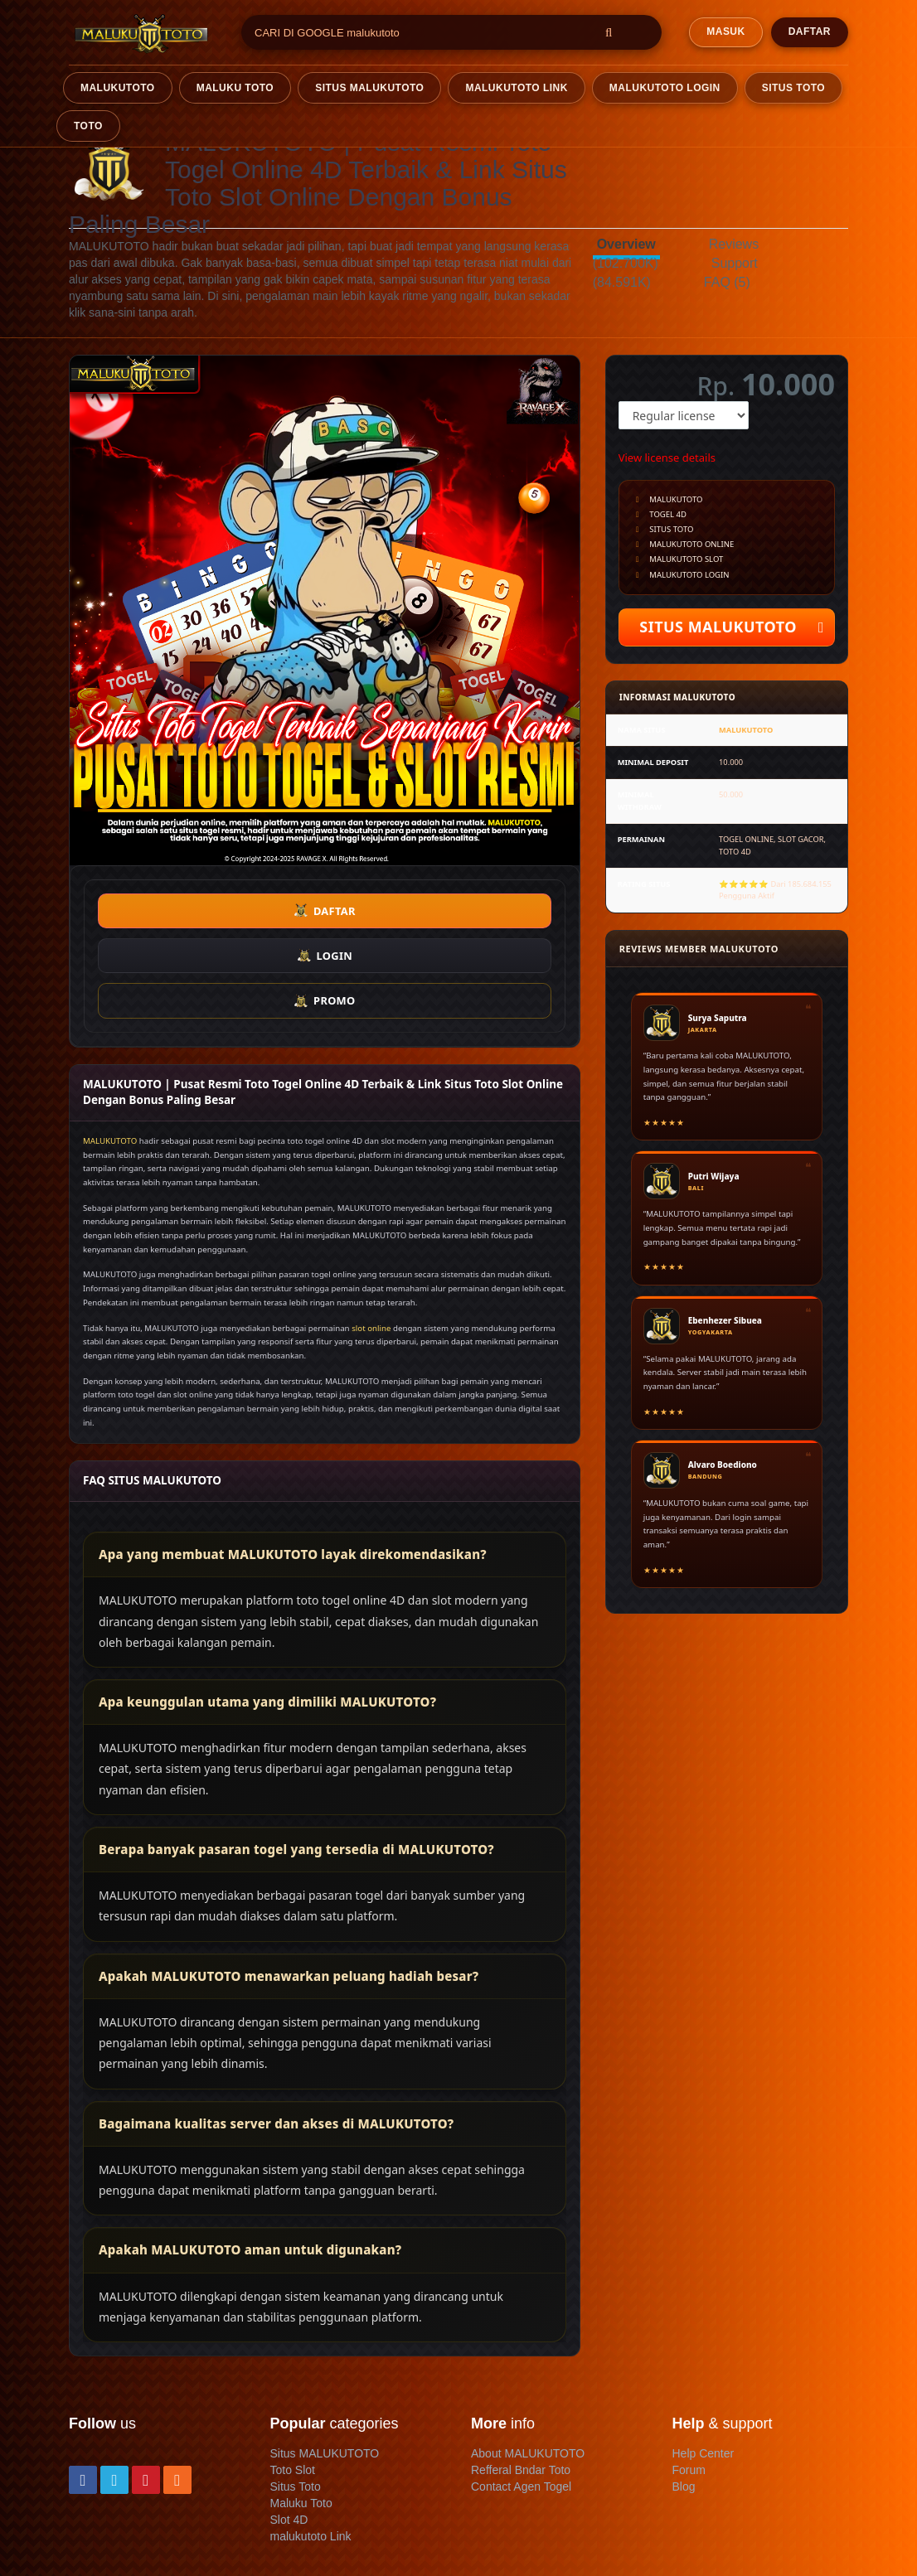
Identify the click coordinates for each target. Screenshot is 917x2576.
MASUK (725, 31)
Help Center (703, 2363)
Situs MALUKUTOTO (325, 2363)
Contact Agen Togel (521, 2396)
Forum (689, 2379)
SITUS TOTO (793, 88)
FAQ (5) (727, 282)
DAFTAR (809, 31)
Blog (684, 2396)
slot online (371, 1237)
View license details (667, 457)
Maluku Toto (301, 2412)
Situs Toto (295, 2396)
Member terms (267, 2529)
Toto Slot (292, 2379)
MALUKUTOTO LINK (516, 88)
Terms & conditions (169, 2529)
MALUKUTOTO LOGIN (664, 88)
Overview (626, 244)
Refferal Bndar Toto (520, 2379)
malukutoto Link (311, 2446)
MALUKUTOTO (110, 1050)
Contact (89, 2529)
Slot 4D (289, 2429)
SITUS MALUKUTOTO (369, 88)
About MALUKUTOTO (528, 2363)
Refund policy (104, 2546)
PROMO (478, 910)
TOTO (88, 126)
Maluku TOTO (235, 88)
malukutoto (117, 88)
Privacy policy (351, 2529)
